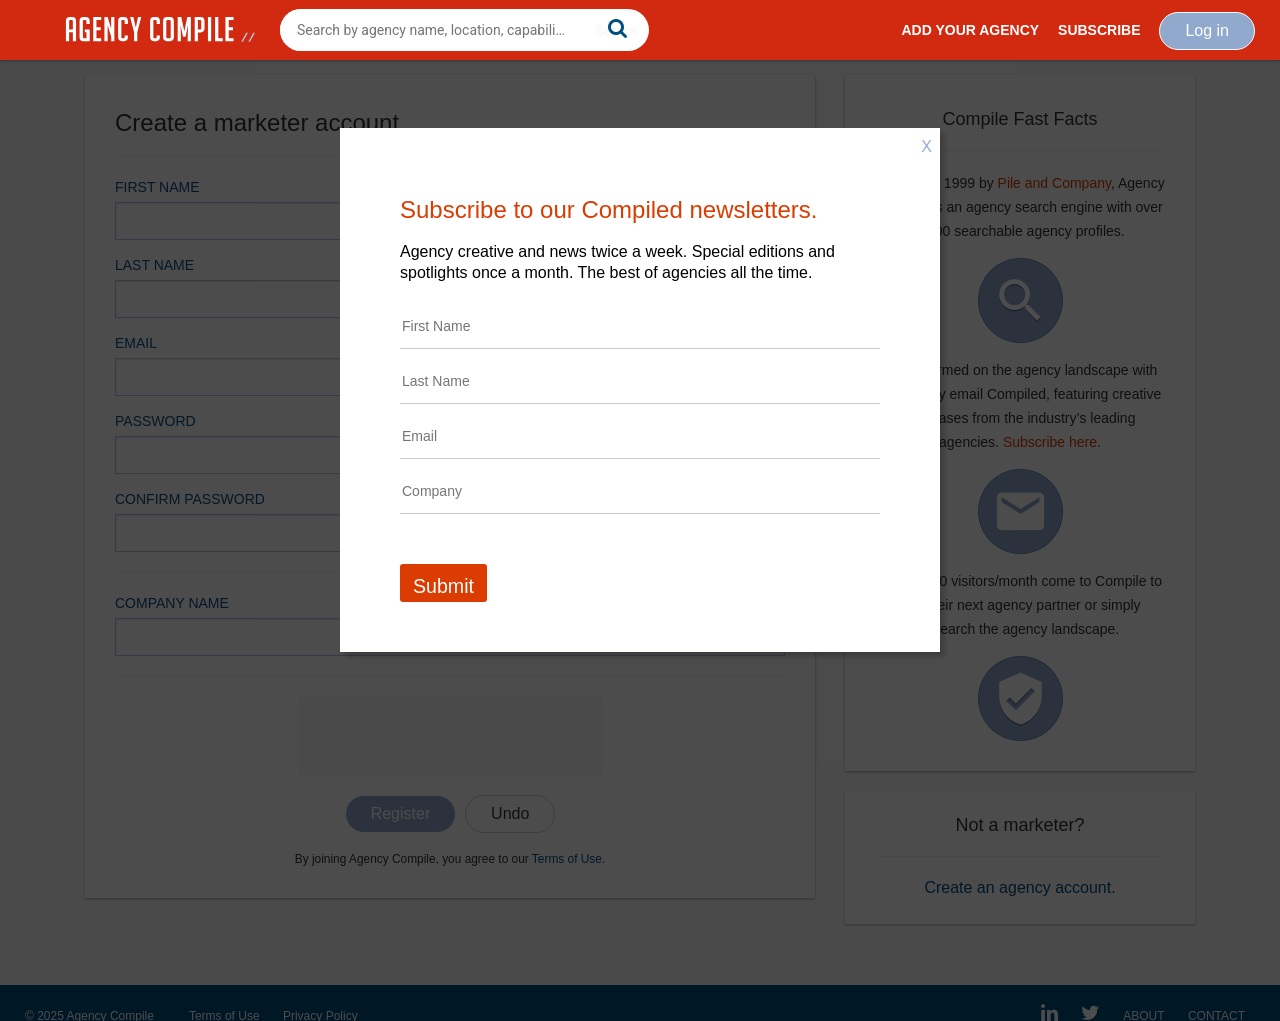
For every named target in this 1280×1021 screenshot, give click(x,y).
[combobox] (464, 30)
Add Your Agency (970, 30)
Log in (1207, 30)
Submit (443, 586)
